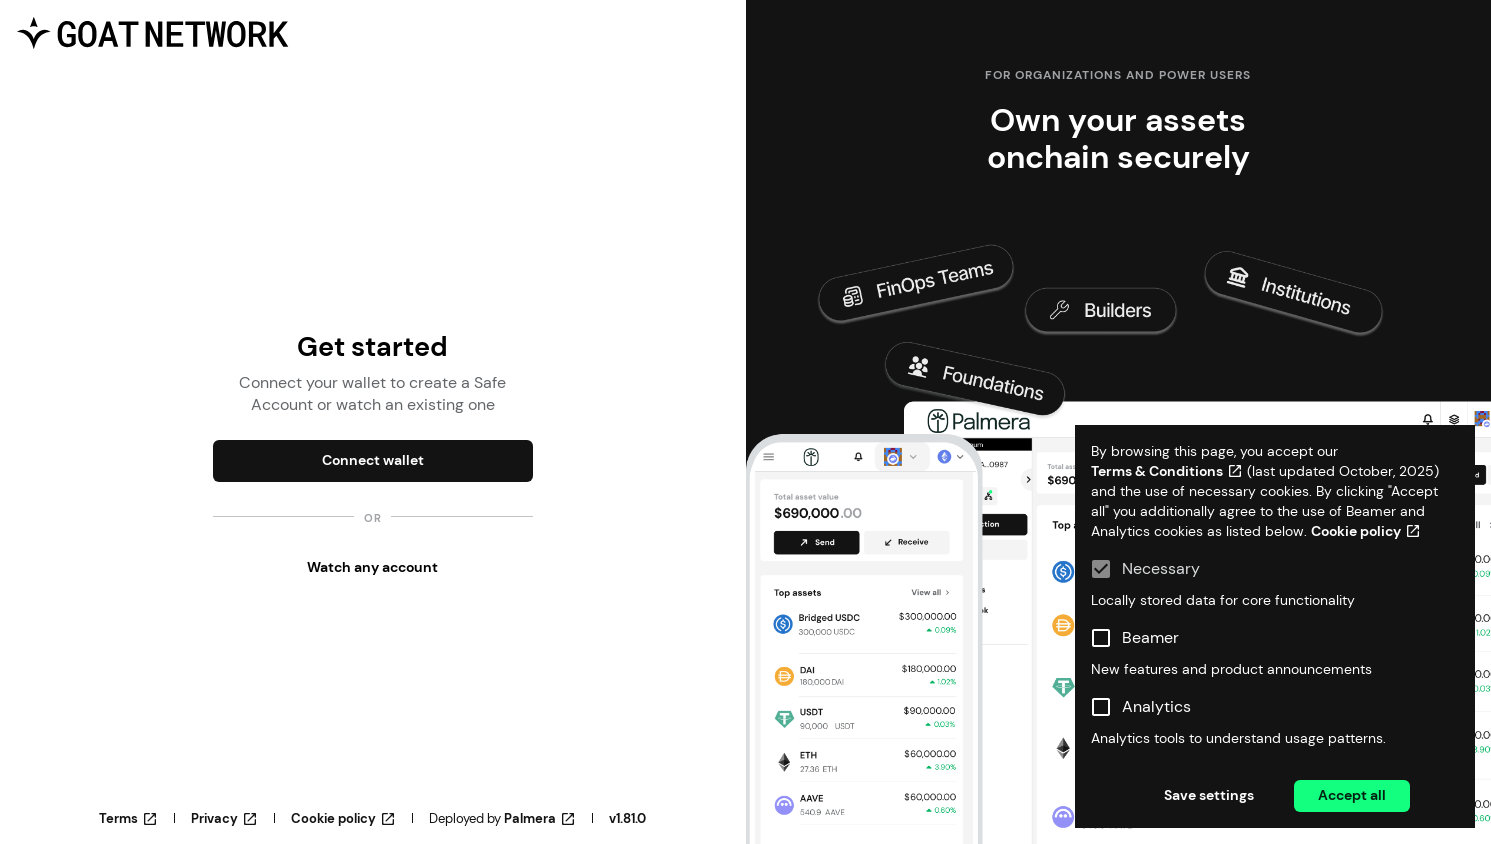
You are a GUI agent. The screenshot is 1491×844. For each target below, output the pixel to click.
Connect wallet (373, 460)
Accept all (1352, 795)
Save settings (1209, 795)
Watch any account (372, 567)
